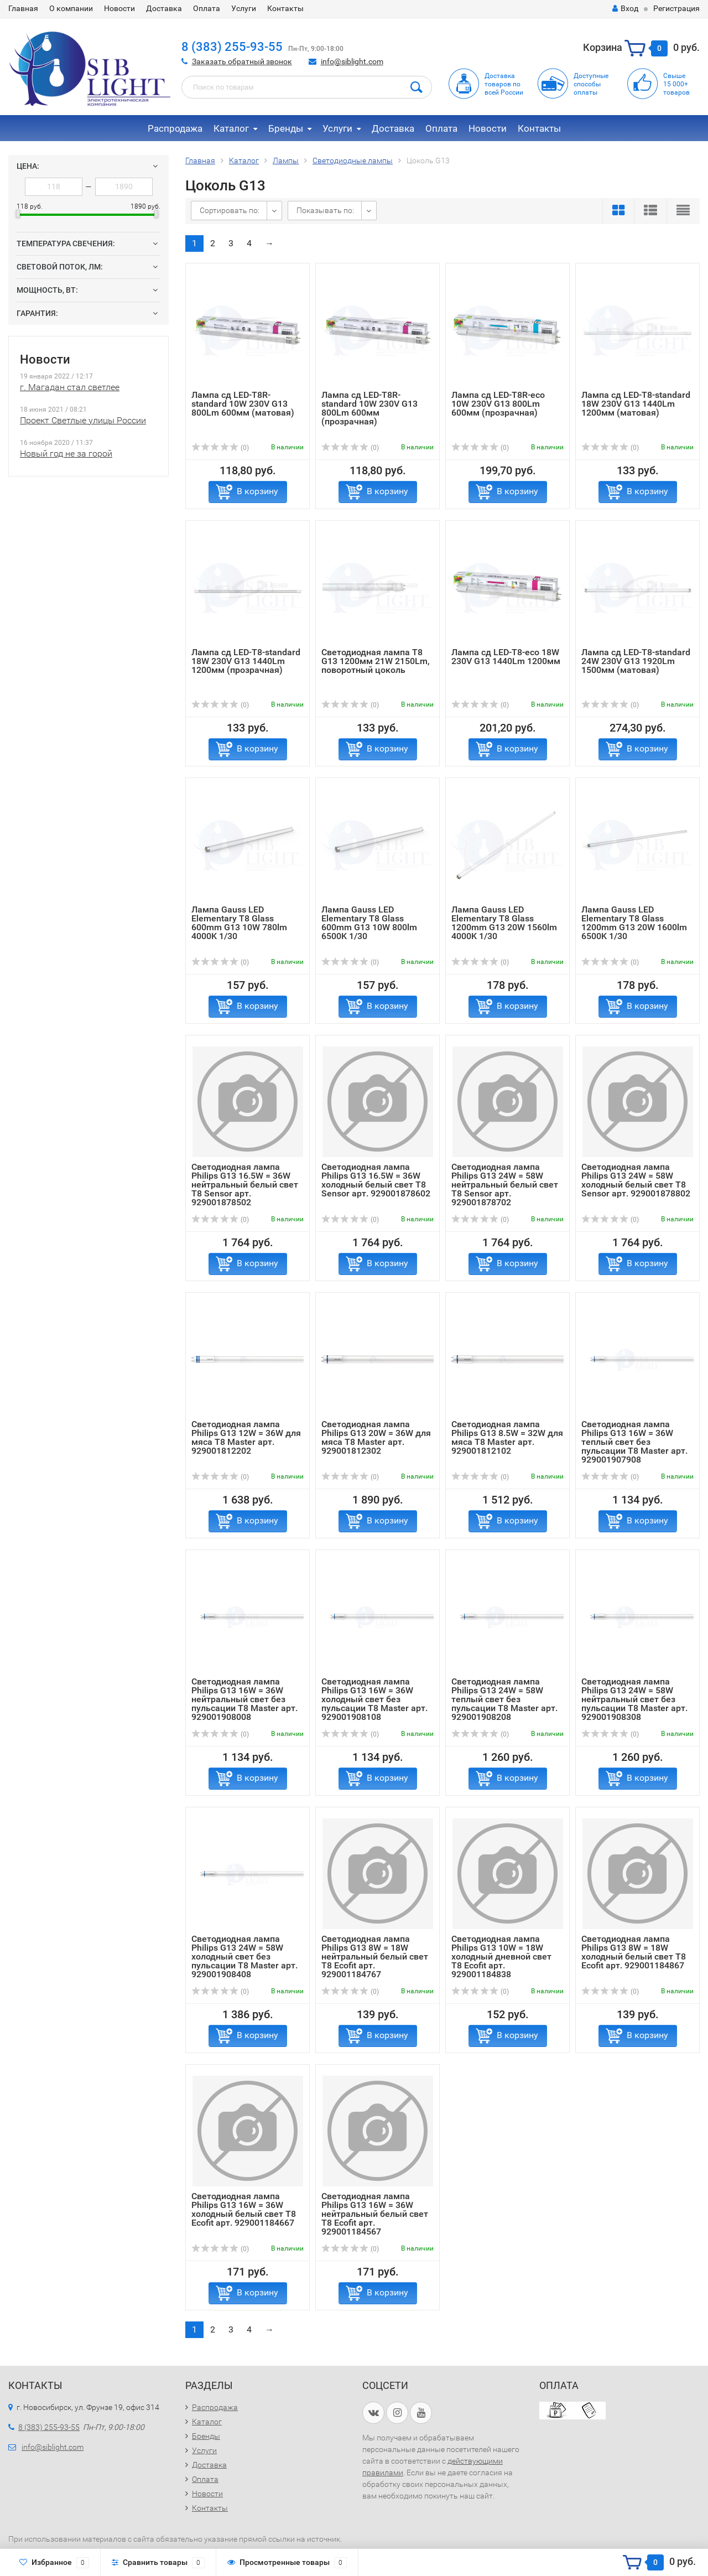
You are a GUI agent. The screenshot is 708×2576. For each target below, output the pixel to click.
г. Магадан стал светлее (69, 387)
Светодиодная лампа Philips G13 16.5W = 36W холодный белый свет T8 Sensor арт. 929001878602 (375, 1180)
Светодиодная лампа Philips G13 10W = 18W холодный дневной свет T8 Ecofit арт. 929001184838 (501, 1956)
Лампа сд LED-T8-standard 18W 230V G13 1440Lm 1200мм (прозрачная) (245, 661)
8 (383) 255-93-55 (232, 47)
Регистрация (676, 8)
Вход (625, 8)
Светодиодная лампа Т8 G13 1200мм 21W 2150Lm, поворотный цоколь (375, 661)
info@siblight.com (352, 61)
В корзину (257, 491)
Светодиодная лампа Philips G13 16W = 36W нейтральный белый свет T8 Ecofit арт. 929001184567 (374, 2214)
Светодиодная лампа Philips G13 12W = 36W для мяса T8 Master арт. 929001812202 (246, 1437)
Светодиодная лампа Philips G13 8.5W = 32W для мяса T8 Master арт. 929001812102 (507, 1437)
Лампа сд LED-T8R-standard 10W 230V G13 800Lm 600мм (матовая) (242, 404)
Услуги (243, 8)
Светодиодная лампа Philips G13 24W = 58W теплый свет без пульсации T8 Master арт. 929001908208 (504, 1699)
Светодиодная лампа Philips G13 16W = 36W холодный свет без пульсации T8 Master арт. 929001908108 (374, 1699)
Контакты (285, 8)
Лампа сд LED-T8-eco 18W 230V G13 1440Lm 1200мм (505, 656)
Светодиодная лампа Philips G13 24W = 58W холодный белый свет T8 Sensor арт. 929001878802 (635, 1180)
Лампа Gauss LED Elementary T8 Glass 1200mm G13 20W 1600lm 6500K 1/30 (634, 922)
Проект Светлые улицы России (83, 420)
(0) (220, 448)
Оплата (206, 8)
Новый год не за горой (66, 453)
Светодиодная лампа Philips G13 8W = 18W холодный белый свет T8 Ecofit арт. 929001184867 (633, 1952)
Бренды (285, 128)
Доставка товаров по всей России (504, 84)
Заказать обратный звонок (242, 61)
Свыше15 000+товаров (676, 84)
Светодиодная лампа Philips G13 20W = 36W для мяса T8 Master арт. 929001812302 (376, 1437)
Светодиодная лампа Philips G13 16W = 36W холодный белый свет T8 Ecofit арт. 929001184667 (243, 2209)
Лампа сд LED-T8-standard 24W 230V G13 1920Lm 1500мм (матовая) (635, 661)
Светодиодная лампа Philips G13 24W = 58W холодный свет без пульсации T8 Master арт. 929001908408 (244, 1956)
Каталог (231, 128)
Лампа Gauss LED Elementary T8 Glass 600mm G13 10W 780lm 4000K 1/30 (239, 922)
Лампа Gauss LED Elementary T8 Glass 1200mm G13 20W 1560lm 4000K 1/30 (504, 922)
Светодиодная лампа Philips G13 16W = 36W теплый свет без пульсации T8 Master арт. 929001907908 (634, 1442)
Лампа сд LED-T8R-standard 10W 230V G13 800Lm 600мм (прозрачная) (369, 408)
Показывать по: (325, 210)
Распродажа (175, 128)
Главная (23, 8)
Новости (119, 8)
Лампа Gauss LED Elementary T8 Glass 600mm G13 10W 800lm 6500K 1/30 (369, 922)
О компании (71, 8)
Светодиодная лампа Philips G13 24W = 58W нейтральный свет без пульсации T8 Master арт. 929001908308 (634, 1699)
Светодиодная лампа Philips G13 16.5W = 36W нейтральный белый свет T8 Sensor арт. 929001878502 (244, 1184)
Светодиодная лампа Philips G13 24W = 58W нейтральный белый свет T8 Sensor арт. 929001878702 (504, 1184)
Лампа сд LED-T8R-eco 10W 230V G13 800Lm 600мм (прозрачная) (498, 404)
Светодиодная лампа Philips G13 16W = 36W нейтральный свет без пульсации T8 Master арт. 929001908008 (244, 1699)
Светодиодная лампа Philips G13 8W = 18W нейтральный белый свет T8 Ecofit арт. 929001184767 (374, 1956)
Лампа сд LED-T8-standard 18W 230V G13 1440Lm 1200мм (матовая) (635, 404)
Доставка (164, 8)
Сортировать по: (229, 210)
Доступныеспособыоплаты (591, 84)
